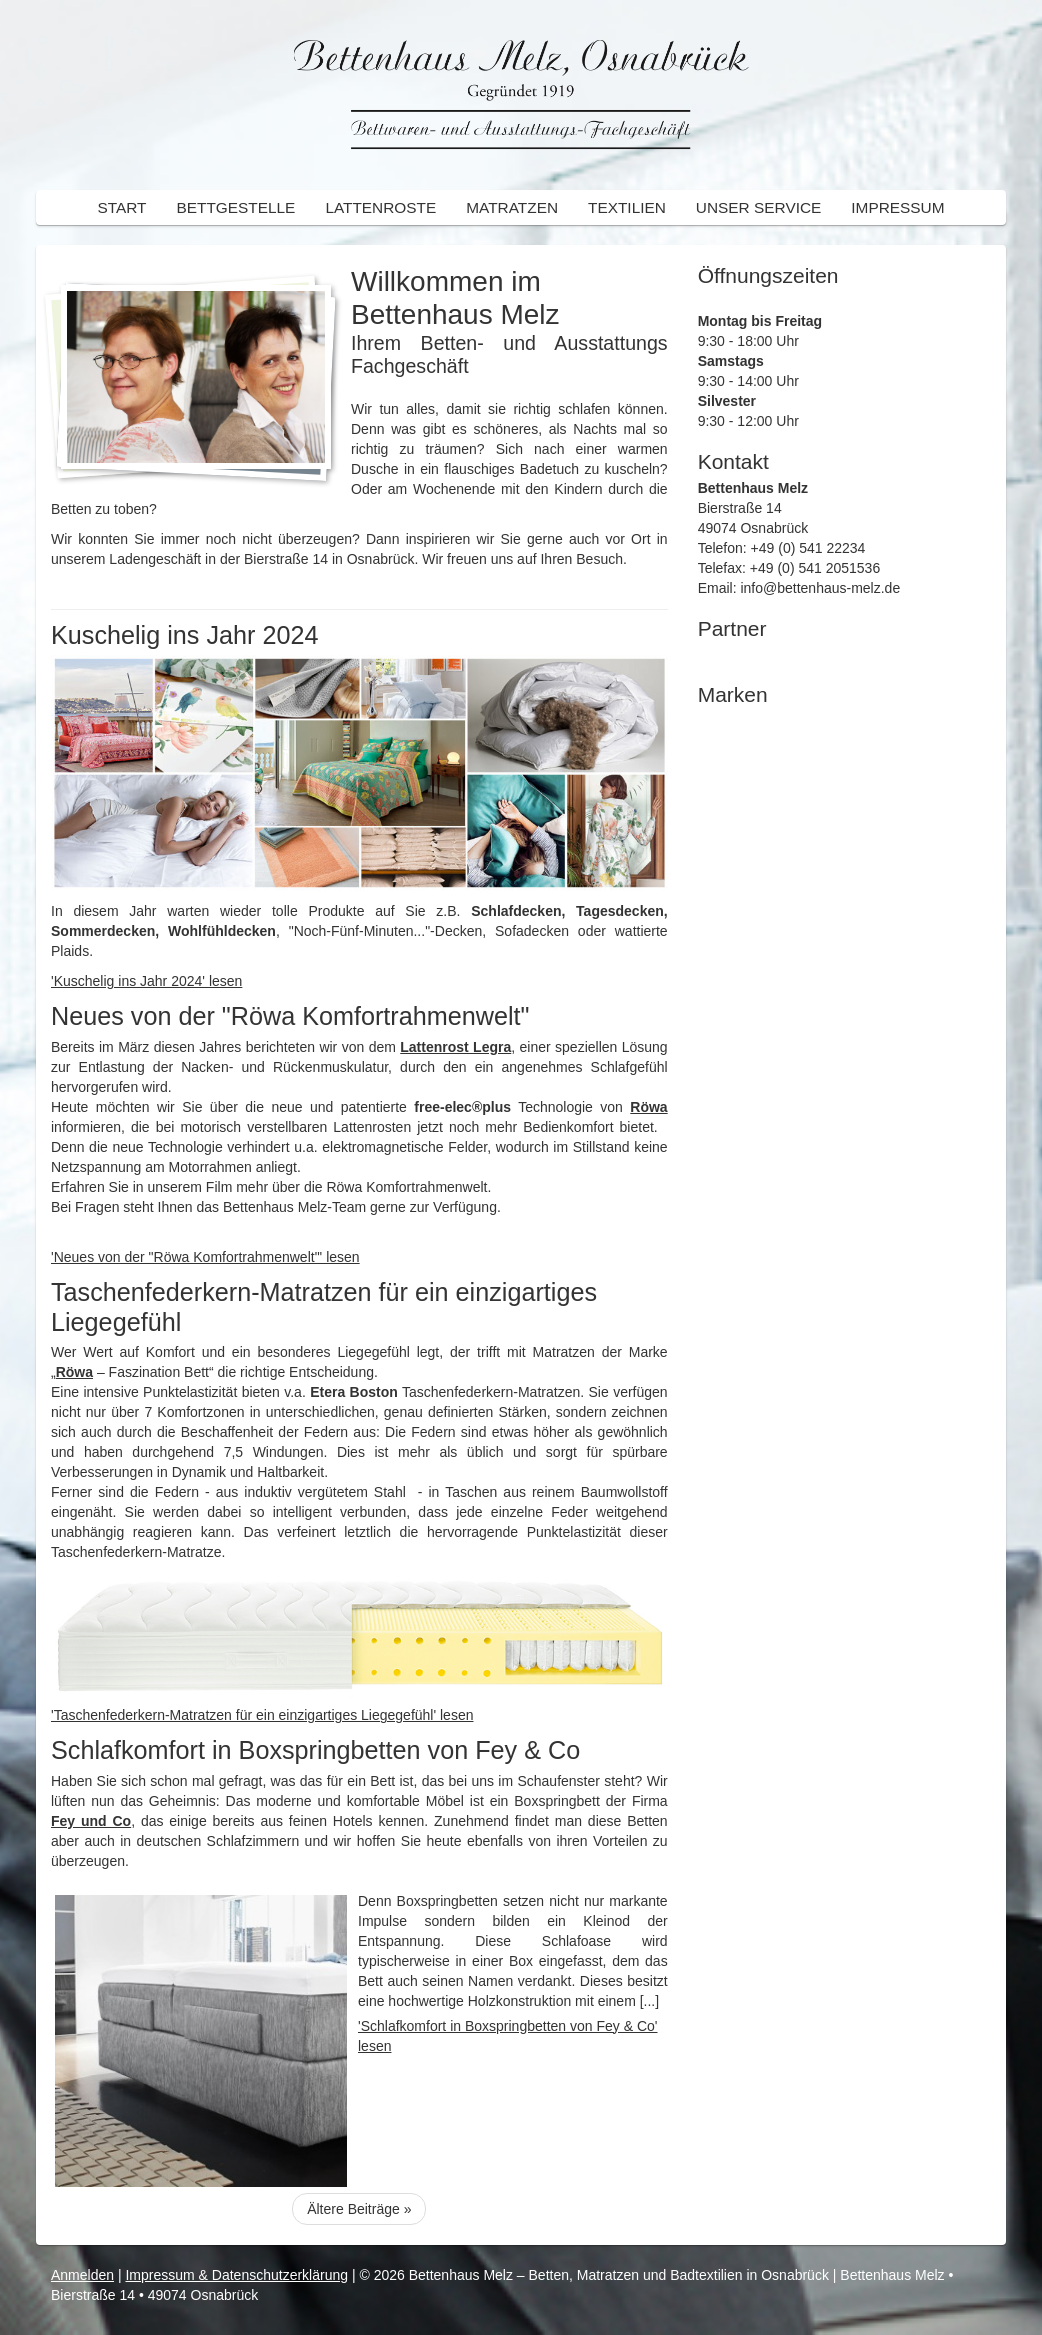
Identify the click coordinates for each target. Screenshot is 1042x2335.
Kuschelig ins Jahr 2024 (184, 635)
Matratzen (512, 207)
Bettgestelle (235, 207)
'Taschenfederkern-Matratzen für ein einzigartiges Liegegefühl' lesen (262, 1715)
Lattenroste (380, 207)
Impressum (897, 207)
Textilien (627, 207)
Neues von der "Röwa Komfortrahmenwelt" (290, 1016)
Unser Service (758, 207)
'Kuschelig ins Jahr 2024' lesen (146, 981)
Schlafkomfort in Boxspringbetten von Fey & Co (315, 1750)
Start (121, 207)
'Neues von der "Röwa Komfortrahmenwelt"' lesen (205, 1257)
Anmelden (82, 2275)
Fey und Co (91, 1821)
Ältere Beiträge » (359, 2209)
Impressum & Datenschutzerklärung (236, 2275)
